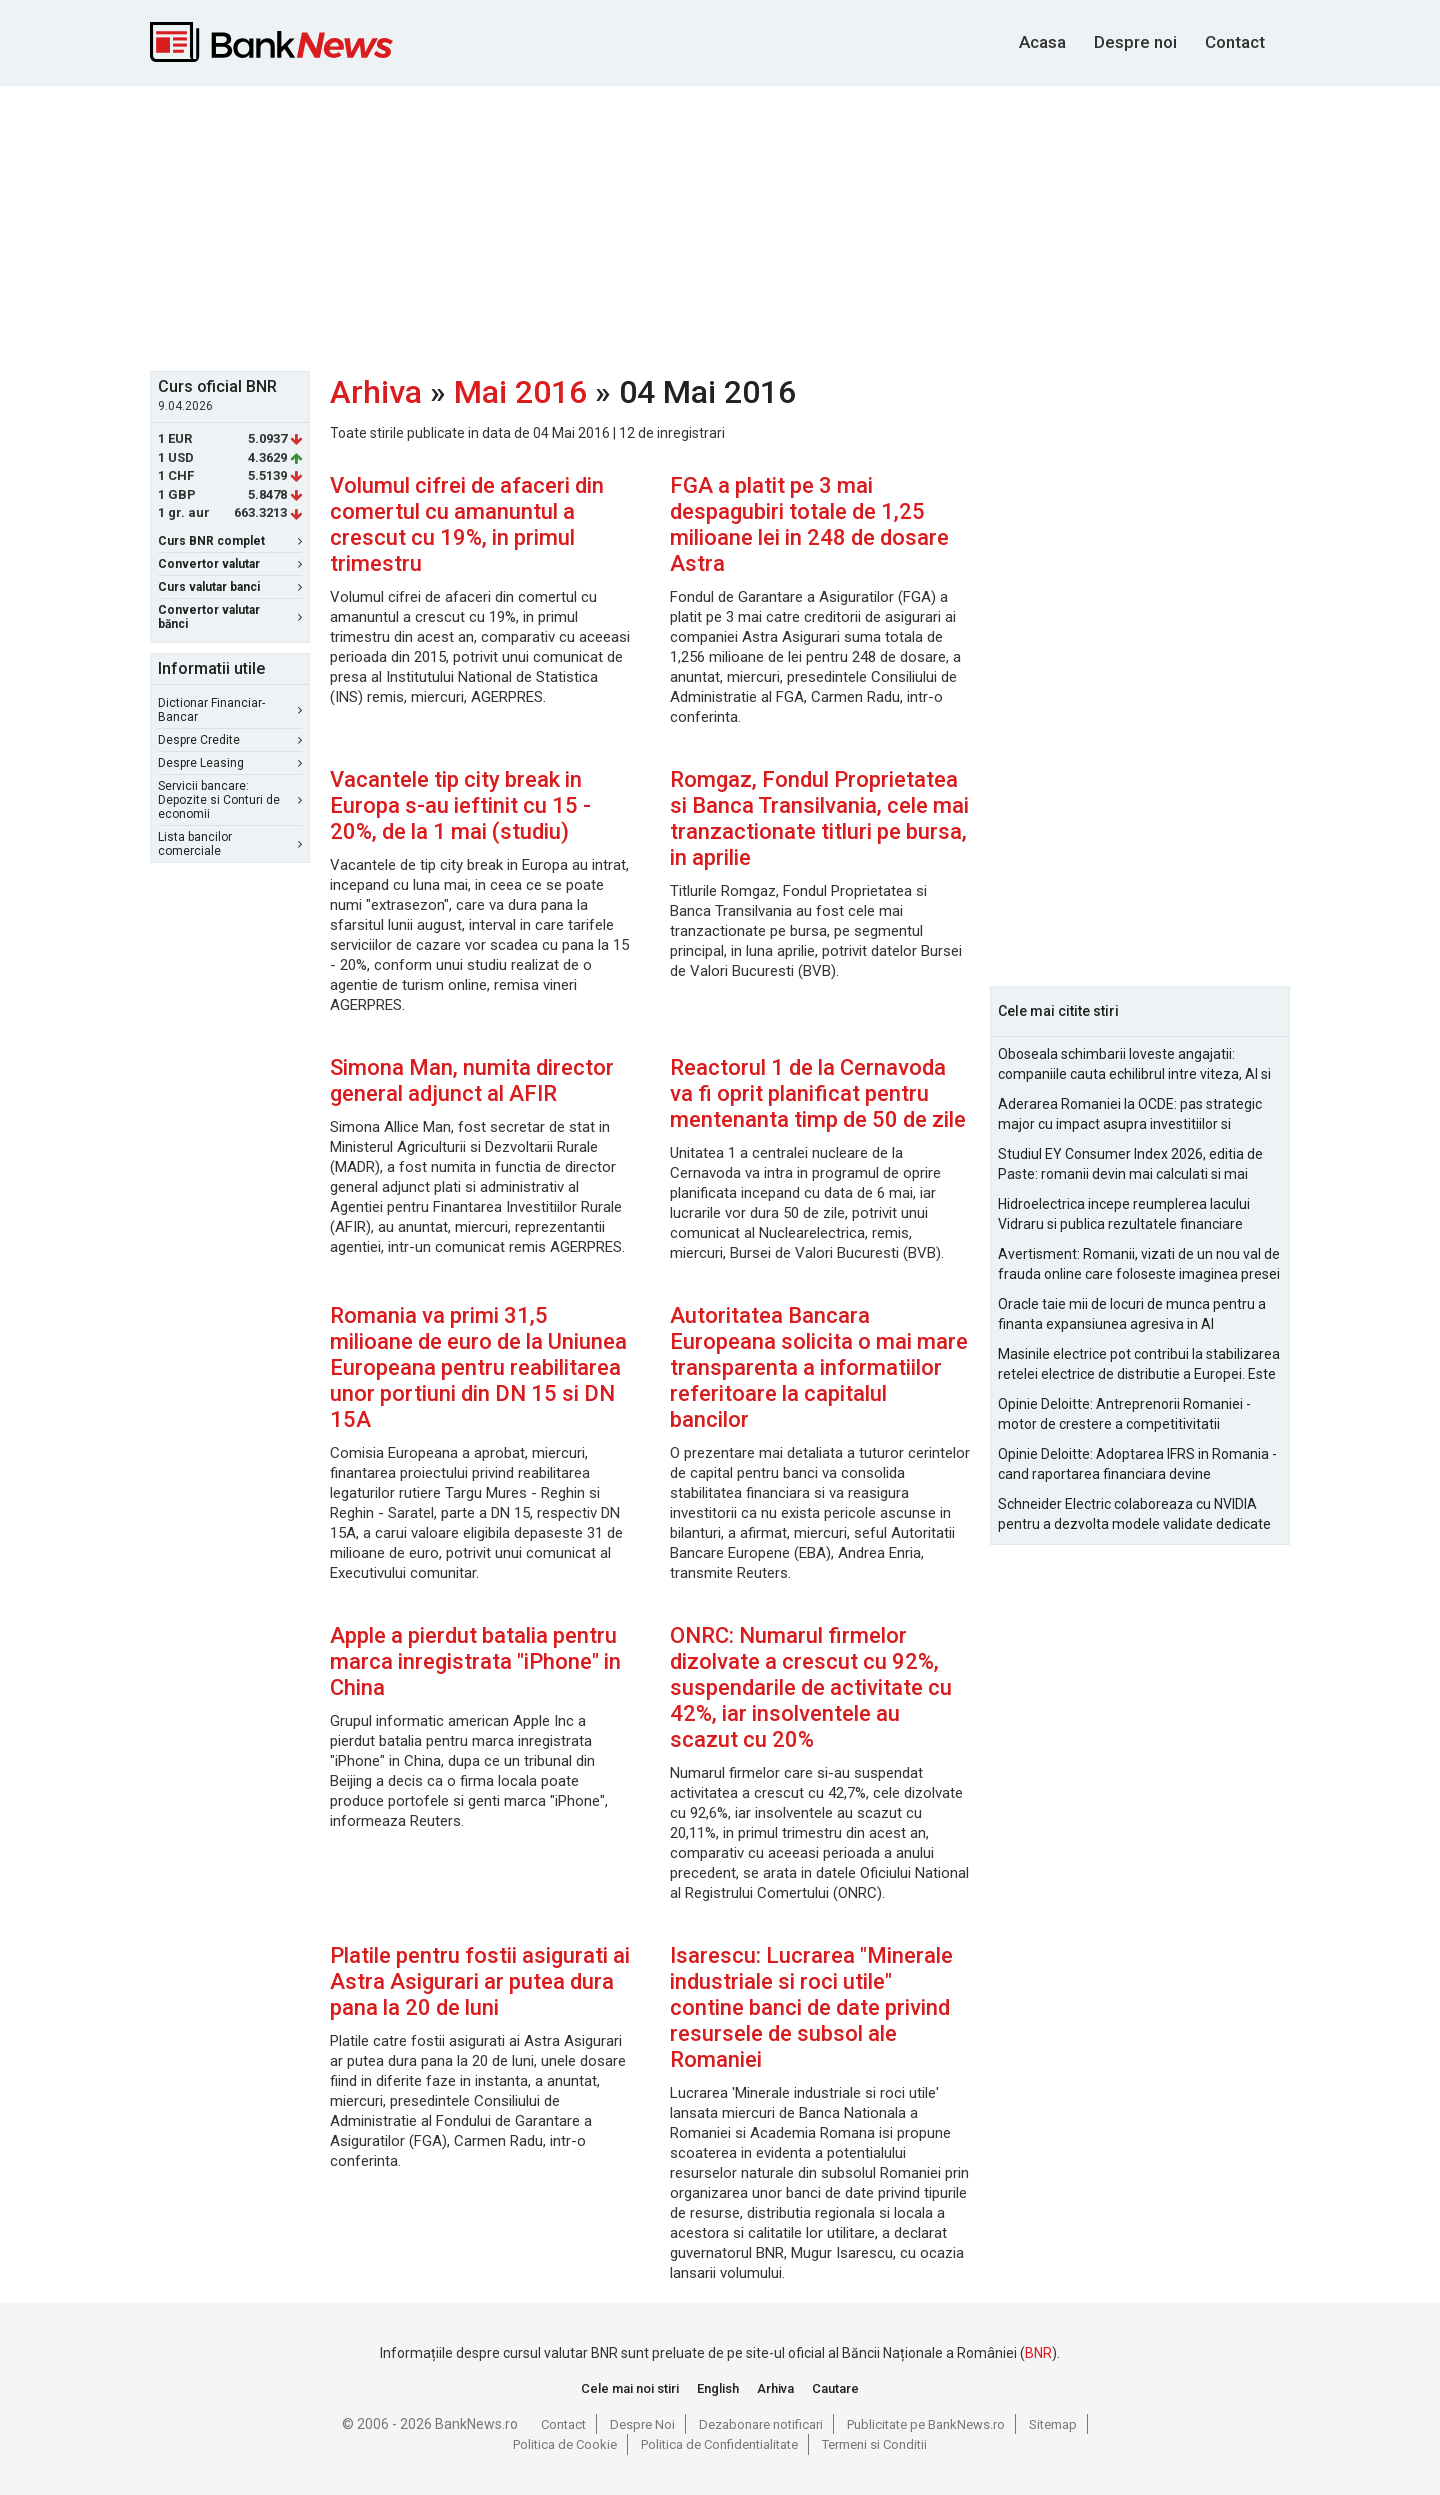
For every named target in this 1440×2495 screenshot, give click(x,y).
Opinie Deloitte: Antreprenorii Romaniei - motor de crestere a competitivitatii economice (1124, 1415)
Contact (1235, 42)
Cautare (835, 2388)
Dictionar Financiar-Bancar (230, 710)
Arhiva (376, 392)
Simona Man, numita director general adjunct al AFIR (472, 1080)
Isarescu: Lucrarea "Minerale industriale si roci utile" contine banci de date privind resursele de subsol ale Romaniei (811, 2007)
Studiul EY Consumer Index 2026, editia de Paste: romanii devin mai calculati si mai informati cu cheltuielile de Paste (1130, 1165)
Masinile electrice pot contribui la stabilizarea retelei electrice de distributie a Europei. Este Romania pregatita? (1139, 1365)
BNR (1038, 2353)
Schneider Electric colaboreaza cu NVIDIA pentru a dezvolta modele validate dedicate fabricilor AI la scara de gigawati (1134, 1515)
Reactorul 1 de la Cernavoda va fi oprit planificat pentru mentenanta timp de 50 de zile (818, 1093)
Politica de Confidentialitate (719, 2444)
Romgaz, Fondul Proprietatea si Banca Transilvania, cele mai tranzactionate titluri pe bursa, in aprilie (819, 818)
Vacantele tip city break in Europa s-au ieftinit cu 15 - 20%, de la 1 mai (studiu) (460, 805)
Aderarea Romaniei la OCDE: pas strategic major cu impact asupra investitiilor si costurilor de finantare (1130, 1115)
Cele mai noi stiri (630, 2388)
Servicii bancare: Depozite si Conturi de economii (230, 800)
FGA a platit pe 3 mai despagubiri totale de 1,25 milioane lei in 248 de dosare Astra (809, 524)
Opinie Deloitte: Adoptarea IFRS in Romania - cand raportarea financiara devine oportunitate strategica (1137, 1465)
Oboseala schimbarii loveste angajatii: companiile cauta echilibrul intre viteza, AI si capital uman (1134, 1065)
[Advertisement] (720, 226)
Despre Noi (642, 2424)
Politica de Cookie (565, 2444)
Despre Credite (230, 740)
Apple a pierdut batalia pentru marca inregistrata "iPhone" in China (475, 1661)
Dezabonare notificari (761, 2424)
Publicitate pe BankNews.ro (926, 2424)
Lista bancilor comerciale (230, 844)
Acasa (1042, 42)
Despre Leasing (230, 763)
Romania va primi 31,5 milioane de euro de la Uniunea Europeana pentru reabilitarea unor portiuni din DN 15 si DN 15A (478, 1367)
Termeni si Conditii (874, 2444)
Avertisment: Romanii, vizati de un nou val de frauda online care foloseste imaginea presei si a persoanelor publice (1139, 1265)
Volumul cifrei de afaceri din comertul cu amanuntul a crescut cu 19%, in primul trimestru (467, 524)
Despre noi (1135, 42)
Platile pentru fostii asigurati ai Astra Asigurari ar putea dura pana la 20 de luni (480, 1981)
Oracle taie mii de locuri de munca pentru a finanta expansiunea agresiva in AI (1132, 1314)
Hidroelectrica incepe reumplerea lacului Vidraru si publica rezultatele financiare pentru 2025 (1124, 1215)
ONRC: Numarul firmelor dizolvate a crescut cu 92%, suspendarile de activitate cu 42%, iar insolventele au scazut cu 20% (811, 1687)
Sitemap (1053, 2424)
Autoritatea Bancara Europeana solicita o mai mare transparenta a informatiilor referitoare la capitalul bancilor (819, 1367)
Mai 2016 (520, 392)
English (718, 2388)
